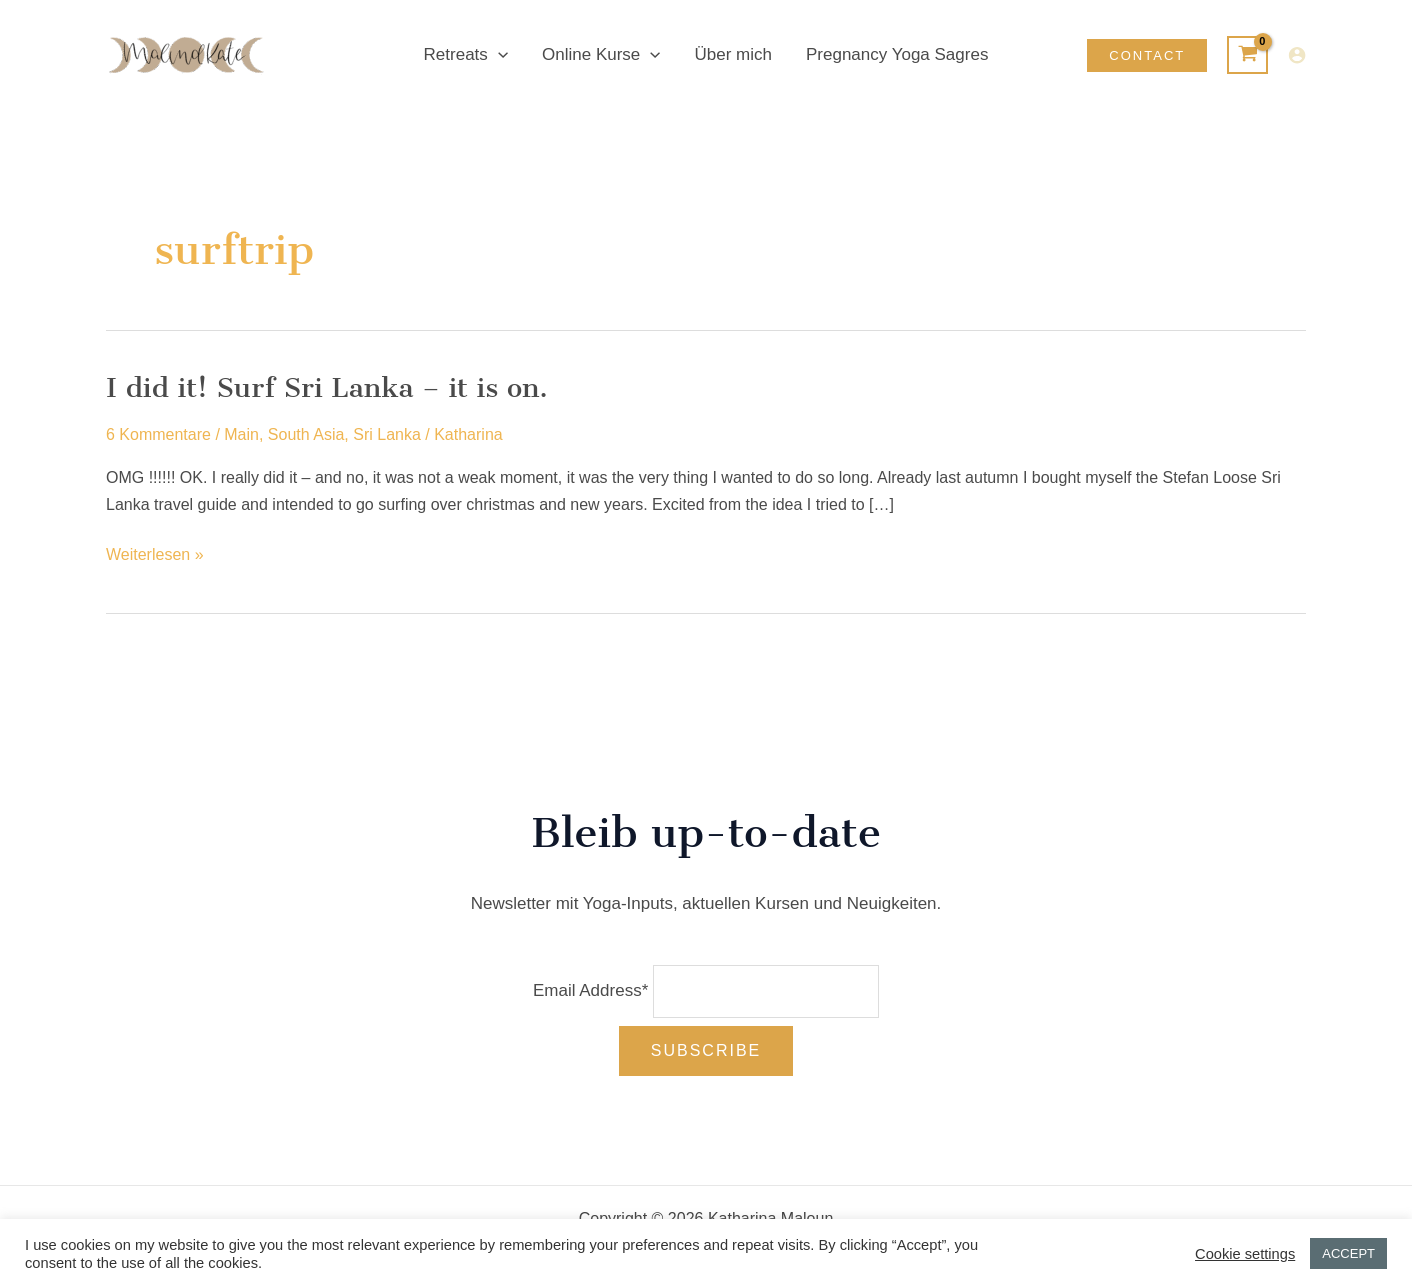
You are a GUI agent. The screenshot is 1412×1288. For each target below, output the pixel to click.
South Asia (306, 434)
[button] (498, 55)
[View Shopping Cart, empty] (1247, 55)
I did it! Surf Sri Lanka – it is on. (327, 387)
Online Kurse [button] (601, 55)
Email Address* (590, 990)
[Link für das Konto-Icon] (1297, 55)
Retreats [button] (466, 55)
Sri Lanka (387, 434)
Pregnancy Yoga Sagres (897, 54)
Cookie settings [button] (1245, 1254)
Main (241, 434)
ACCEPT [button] (1348, 1253)
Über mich (733, 54)
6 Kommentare (158, 434)
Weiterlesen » (155, 555)
